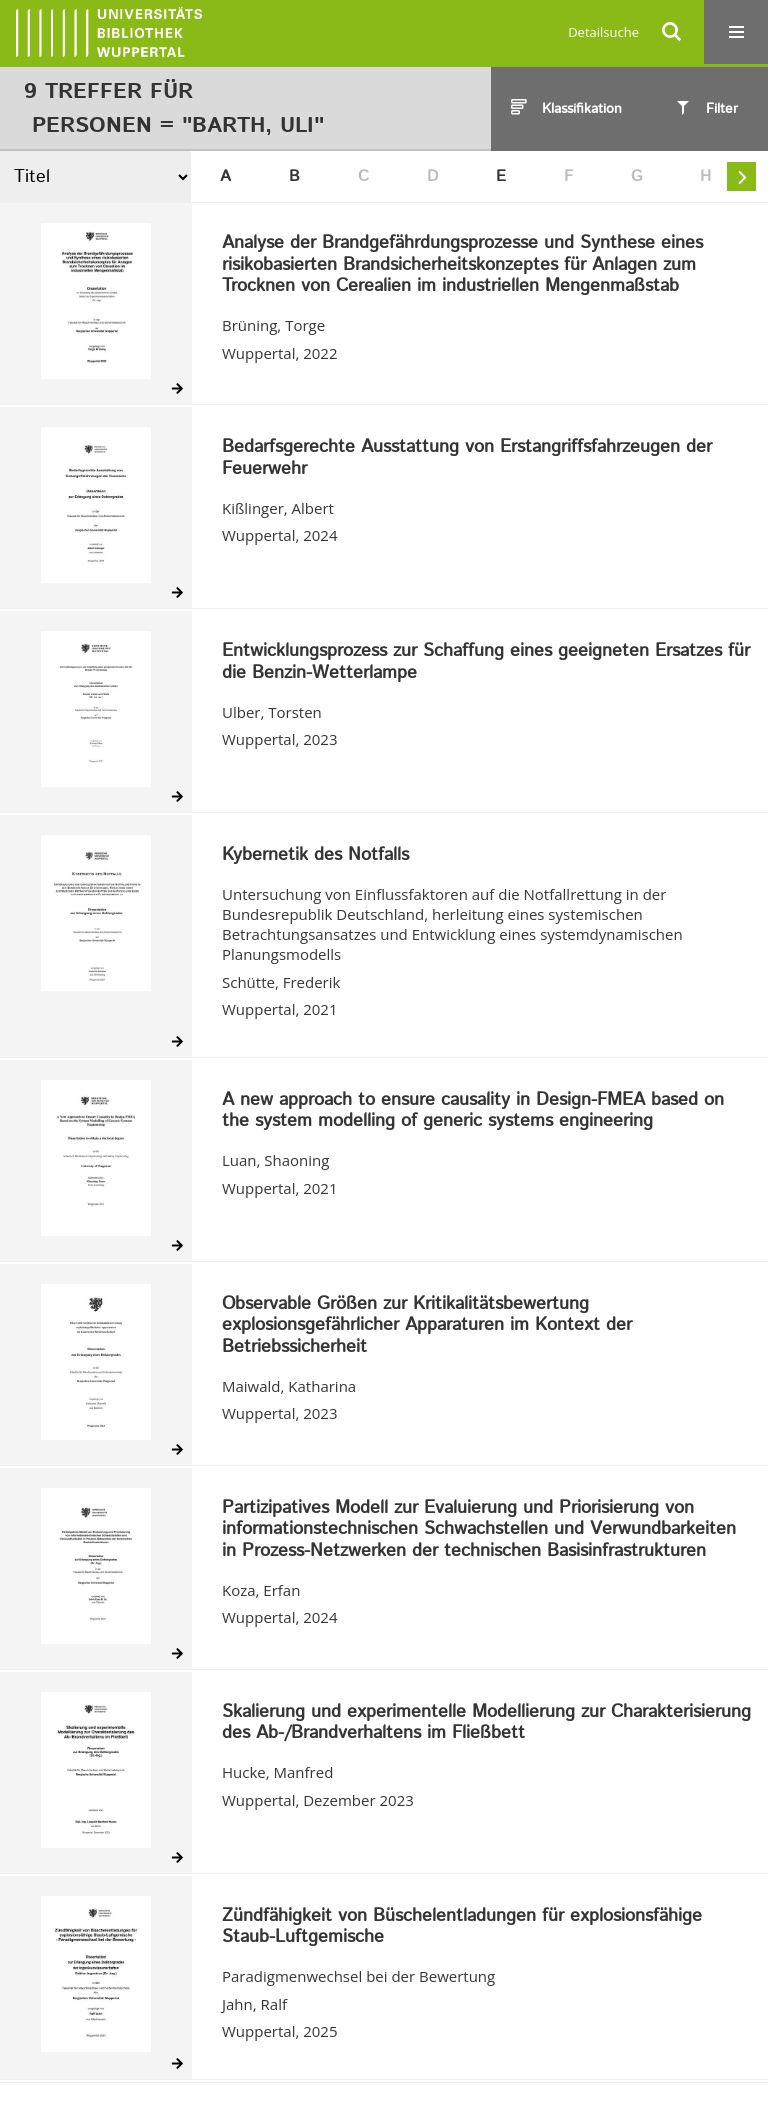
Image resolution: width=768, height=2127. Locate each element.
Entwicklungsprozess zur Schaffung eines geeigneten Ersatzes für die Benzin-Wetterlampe (486, 662)
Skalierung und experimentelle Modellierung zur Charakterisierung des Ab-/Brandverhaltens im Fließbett (486, 1723)
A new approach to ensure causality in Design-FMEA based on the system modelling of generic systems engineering (473, 1111)
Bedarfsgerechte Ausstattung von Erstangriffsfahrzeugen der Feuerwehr (467, 458)
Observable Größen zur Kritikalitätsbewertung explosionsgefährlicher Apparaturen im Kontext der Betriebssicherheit (427, 1326)
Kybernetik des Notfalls (315, 856)
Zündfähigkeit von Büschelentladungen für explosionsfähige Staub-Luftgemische (462, 1927)
